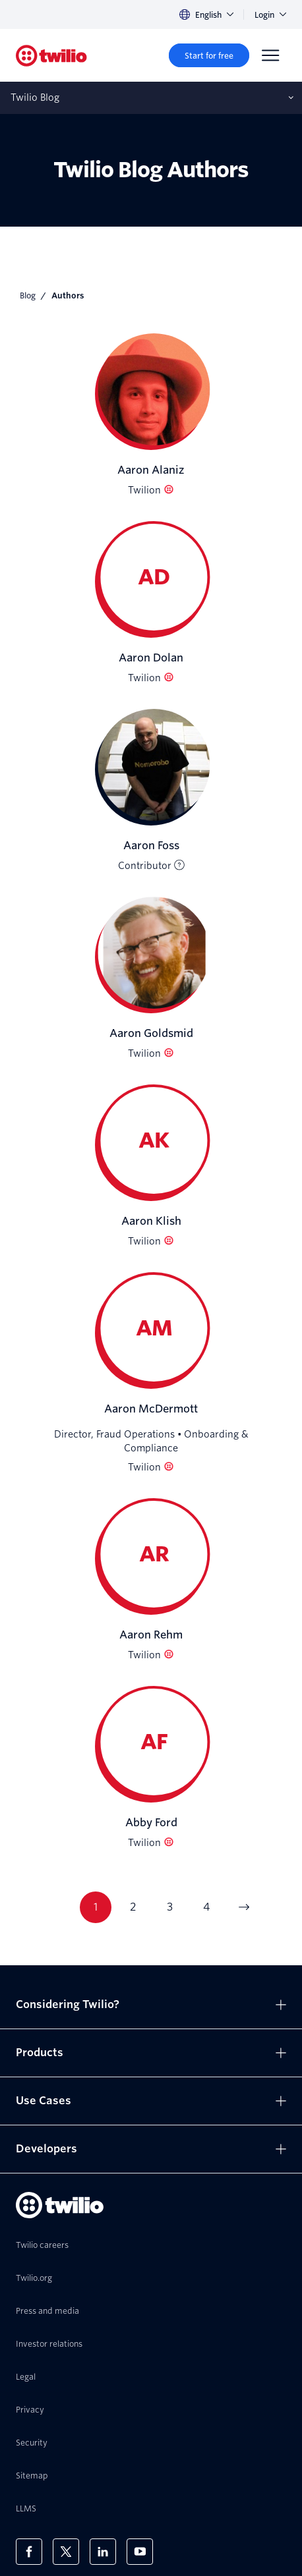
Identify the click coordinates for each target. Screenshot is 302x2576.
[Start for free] (209, 55)
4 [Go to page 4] (206, 1907)
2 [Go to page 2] (133, 1907)
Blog (28, 295)
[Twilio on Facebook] (29, 2551)
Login (270, 15)
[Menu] (270, 55)
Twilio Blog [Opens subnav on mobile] (35, 97)
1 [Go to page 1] (96, 1907)
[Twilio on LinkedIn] (103, 2551)
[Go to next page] (243, 1907)
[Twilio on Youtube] (140, 2551)
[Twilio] (51, 56)
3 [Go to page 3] (170, 1907)
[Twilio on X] (66, 2551)
